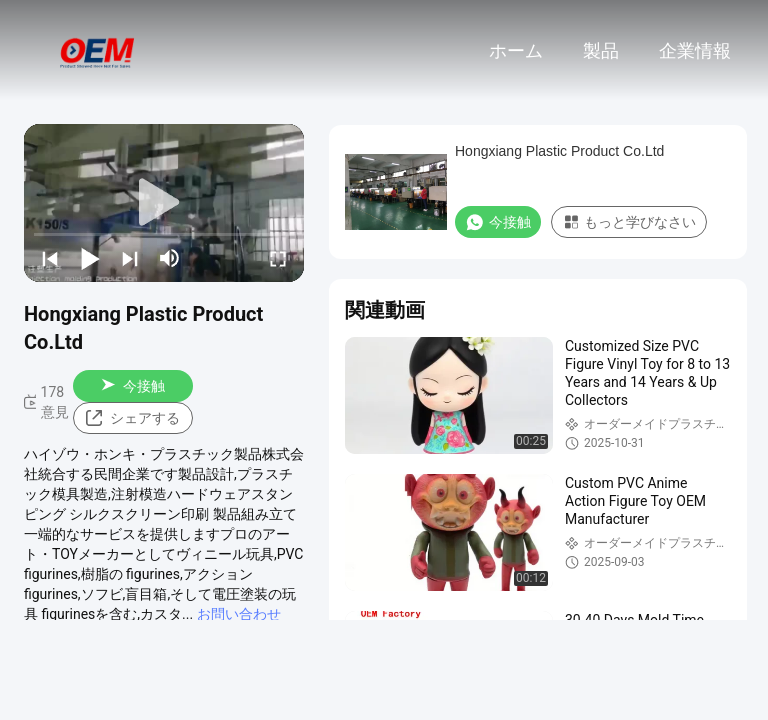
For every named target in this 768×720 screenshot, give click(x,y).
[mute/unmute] (170, 258)
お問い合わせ (239, 614)
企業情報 (695, 51)
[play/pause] (90, 258)
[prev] (50, 258)
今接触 (133, 386)
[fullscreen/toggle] (278, 258)
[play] (164, 203)
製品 (601, 51)
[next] (130, 258)
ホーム (516, 51)
